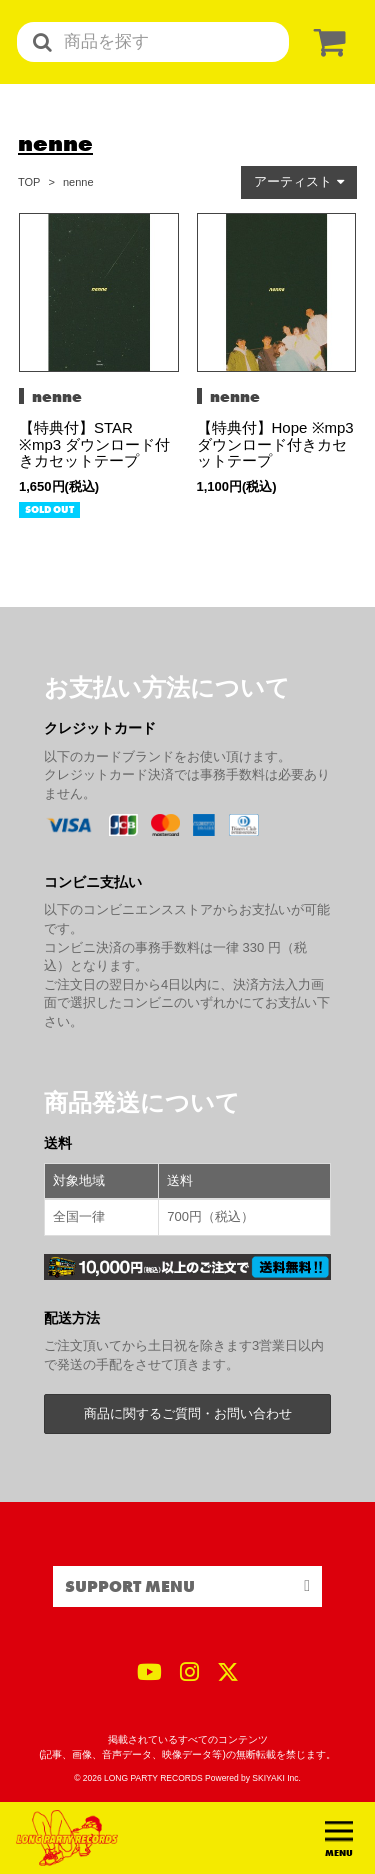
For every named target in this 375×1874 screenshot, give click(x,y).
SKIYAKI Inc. (276, 1778)
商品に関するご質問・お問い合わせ (188, 1413)
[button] (299, 182)
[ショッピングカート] (326, 42)
